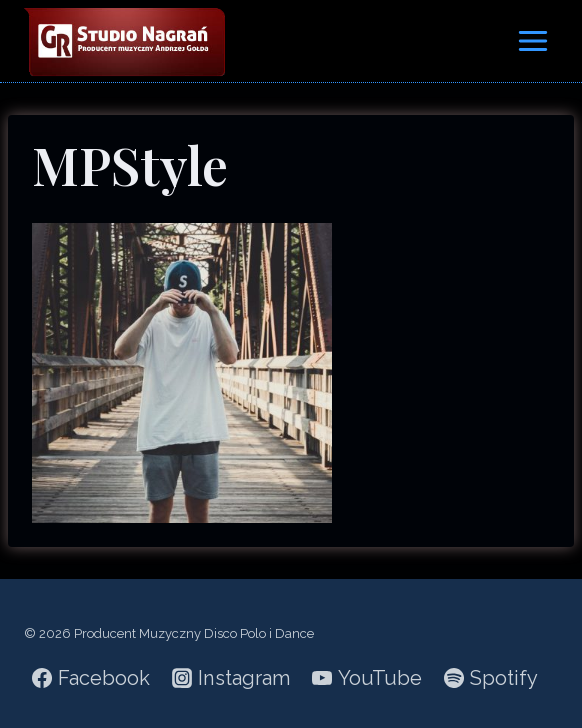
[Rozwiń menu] (532, 40)
